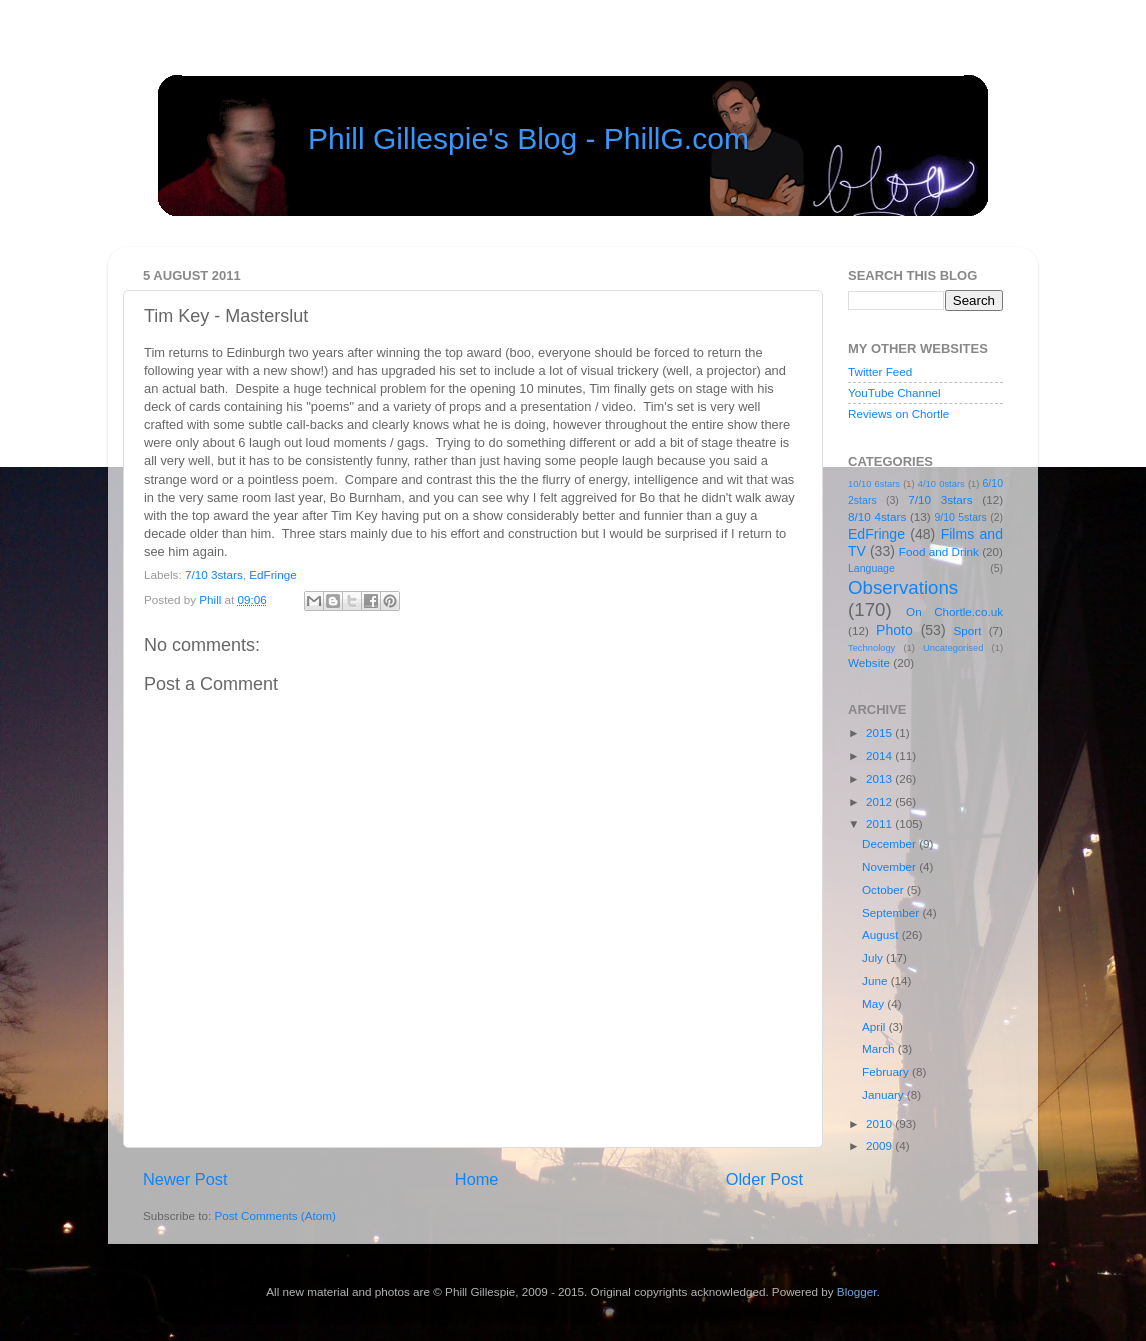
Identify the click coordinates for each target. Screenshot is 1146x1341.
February (887, 1071)
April (875, 1026)
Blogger (857, 1291)
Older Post (764, 1179)
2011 (880, 823)
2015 (880, 732)
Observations (903, 587)
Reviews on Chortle (898, 413)
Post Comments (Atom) (274, 1215)
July (874, 957)
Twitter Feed (880, 371)
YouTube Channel (894, 392)
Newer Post (185, 1179)
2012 (880, 801)
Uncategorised (953, 648)
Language (871, 568)
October (884, 889)
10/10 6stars (874, 484)
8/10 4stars (877, 516)
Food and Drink (939, 551)
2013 (880, 778)
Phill (211, 599)
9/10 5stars (960, 517)
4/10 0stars (941, 484)
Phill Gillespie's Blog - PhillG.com (528, 138)
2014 (880, 755)
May (874, 1003)
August (882, 934)
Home (477, 1179)
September (892, 912)
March (880, 1048)
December (890, 843)
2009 (880, 1145)
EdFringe (272, 574)
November (890, 866)
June (876, 980)
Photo (894, 630)
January (884, 1094)
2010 (880, 1123)
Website (869, 662)
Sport (968, 630)
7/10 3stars (214, 574)
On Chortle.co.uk (954, 611)
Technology (871, 648)
